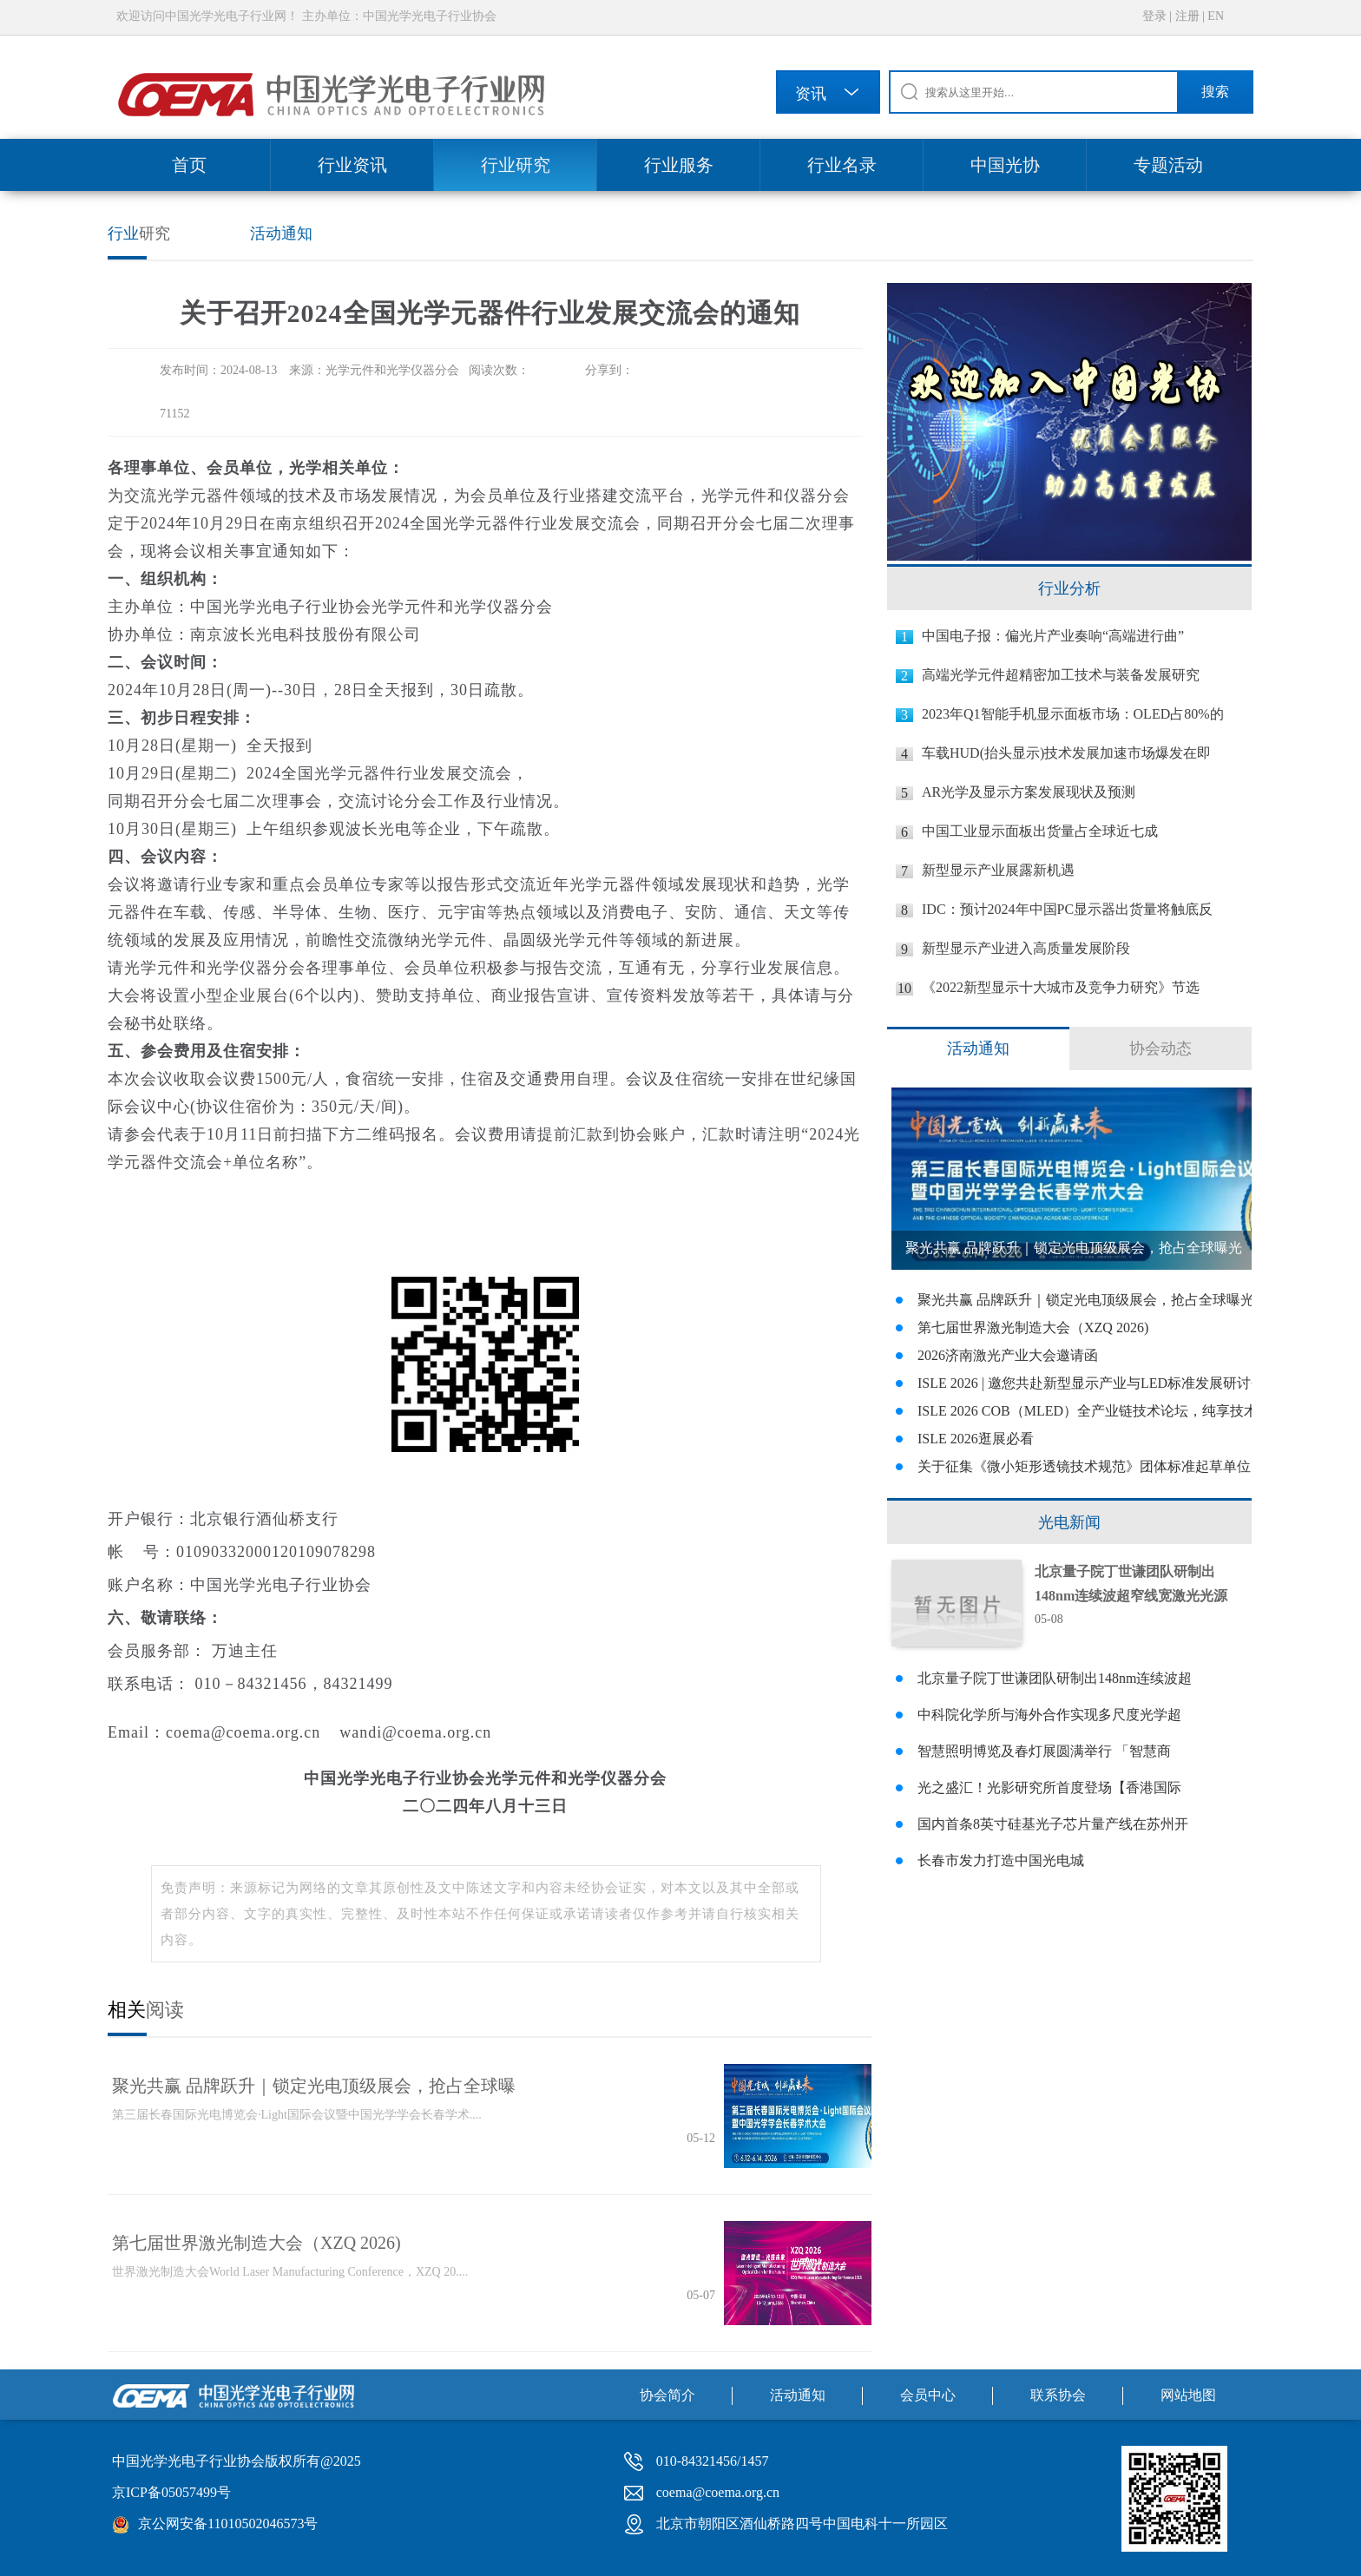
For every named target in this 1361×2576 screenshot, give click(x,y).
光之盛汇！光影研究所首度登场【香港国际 (1049, 1787)
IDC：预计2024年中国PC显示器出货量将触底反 (1067, 909)
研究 (139, 233)
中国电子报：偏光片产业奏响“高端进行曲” (1053, 635)
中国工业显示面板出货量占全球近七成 (1040, 831)
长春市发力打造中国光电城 (1000, 1860)
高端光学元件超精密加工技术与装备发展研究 (1061, 674)
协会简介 (667, 2395)
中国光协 (1005, 164)
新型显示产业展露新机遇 (998, 870)
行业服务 (678, 164)
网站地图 (1188, 2395)
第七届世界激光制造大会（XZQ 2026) (256, 2242)
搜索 (1215, 91)
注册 (1187, 16)
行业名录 (842, 164)
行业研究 (515, 164)
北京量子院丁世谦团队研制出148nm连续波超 (1054, 1678)
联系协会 (1058, 2395)
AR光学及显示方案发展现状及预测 (1028, 792)
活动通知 (281, 233)
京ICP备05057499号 (171, 2492)
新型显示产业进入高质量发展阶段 (1026, 948)
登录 (1154, 16)
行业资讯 (352, 164)
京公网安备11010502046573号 (228, 2523)
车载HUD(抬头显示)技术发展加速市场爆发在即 (1066, 753)
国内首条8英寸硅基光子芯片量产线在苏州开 (1052, 1824)
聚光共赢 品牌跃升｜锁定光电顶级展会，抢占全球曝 (314, 2085)
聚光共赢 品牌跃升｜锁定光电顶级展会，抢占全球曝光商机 (1073, 1255)
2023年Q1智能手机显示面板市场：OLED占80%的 (1073, 713)
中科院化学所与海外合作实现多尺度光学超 (1049, 1714)
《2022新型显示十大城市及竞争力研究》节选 (1061, 987)
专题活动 (1168, 164)
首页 (189, 164)
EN (1215, 16)
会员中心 (928, 2395)
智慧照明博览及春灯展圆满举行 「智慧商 (1044, 1751)
